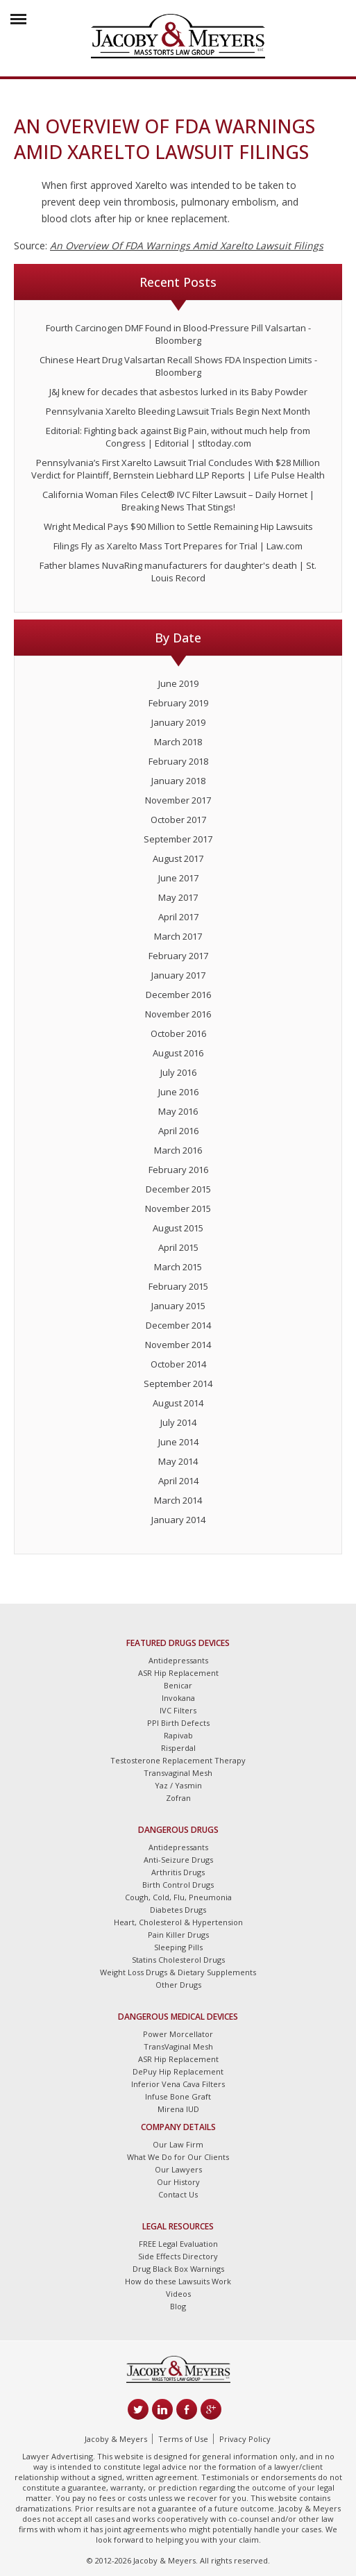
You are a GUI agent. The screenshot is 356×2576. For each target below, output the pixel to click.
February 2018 (178, 761)
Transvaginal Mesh (178, 1773)
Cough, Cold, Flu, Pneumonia (178, 1897)
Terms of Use (183, 2439)
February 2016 (178, 1169)
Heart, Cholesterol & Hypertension (178, 1922)
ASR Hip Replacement (178, 1673)
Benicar (178, 1685)
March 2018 (178, 742)
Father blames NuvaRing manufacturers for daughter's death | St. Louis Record (178, 571)
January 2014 (178, 1519)
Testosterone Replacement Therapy (178, 1760)
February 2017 (178, 955)
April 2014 (178, 1480)
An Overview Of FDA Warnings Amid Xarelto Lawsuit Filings (186, 245)
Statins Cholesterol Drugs (178, 1959)
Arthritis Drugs (178, 1872)
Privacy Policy (245, 2439)
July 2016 (178, 1072)
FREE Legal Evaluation (178, 2243)
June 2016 (178, 1092)
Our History (178, 2182)
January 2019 (178, 722)
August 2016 (178, 1053)
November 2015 (178, 1208)
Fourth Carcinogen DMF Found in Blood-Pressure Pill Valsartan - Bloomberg (178, 334)
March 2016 (178, 1150)
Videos (178, 2293)
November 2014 (178, 1344)
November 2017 (178, 800)
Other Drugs (178, 1984)
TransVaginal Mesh (178, 2046)
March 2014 (178, 1500)
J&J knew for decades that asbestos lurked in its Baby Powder (178, 391)
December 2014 (178, 1325)
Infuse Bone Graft (178, 2096)
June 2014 (178, 1442)
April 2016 (178, 1130)
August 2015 (178, 1228)
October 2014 (178, 1364)
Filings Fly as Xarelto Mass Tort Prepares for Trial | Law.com (178, 546)
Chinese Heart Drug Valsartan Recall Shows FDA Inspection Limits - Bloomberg (178, 366)
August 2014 (178, 1403)
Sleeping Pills (178, 1947)
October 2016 (178, 1033)
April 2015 (178, 1247)
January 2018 (178, 780)
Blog (178, 2306)
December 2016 (178, 994)
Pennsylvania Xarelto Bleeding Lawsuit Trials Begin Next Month (178, 411)
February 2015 (178, 1286)
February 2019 (178, 703)
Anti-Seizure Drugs (178, 1859)
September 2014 (178, 1383)
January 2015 (178, 1305)
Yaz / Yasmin (178, 1785)
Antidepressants (178, 1660)
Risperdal (178, 1748)
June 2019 (178, 683)
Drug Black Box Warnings (178, 2268)
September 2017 (178, 839)
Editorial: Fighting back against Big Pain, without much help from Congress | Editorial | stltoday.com (178, 436)
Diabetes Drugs (178, 1909)
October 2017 (178, 819)
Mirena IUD (178, 2109)
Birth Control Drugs (178, 1884)
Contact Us (178, 2194)
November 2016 (178, 1014)
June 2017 (178, 878)
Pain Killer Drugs (178, 1934)
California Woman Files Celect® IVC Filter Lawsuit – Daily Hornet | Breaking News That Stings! (178, 500)
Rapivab (178, 1735)
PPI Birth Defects (178, 1723)
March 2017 (178, 936)
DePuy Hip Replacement (178, 2071)
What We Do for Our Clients (178, 2157)
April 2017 (178, 917)
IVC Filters (178, 1710)
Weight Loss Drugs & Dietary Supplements (178, 1972)
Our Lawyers (178, 2169)
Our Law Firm (178, 2144)
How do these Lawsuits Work (178, 2281)
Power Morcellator (178, 2034)
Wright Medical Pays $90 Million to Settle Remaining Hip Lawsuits (178, 526)
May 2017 (178, 897)
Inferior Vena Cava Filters (178, 2084)
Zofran (178, 1798)
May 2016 (178, 1111)
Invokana (178, 1698)
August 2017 (178, 858)
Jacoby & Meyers (116, 2439)
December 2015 (178, 1189)
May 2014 (178, 1461)
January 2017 (178, 975)
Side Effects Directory (178, 2256)
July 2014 (178, 1422)
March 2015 (178, 1267)
